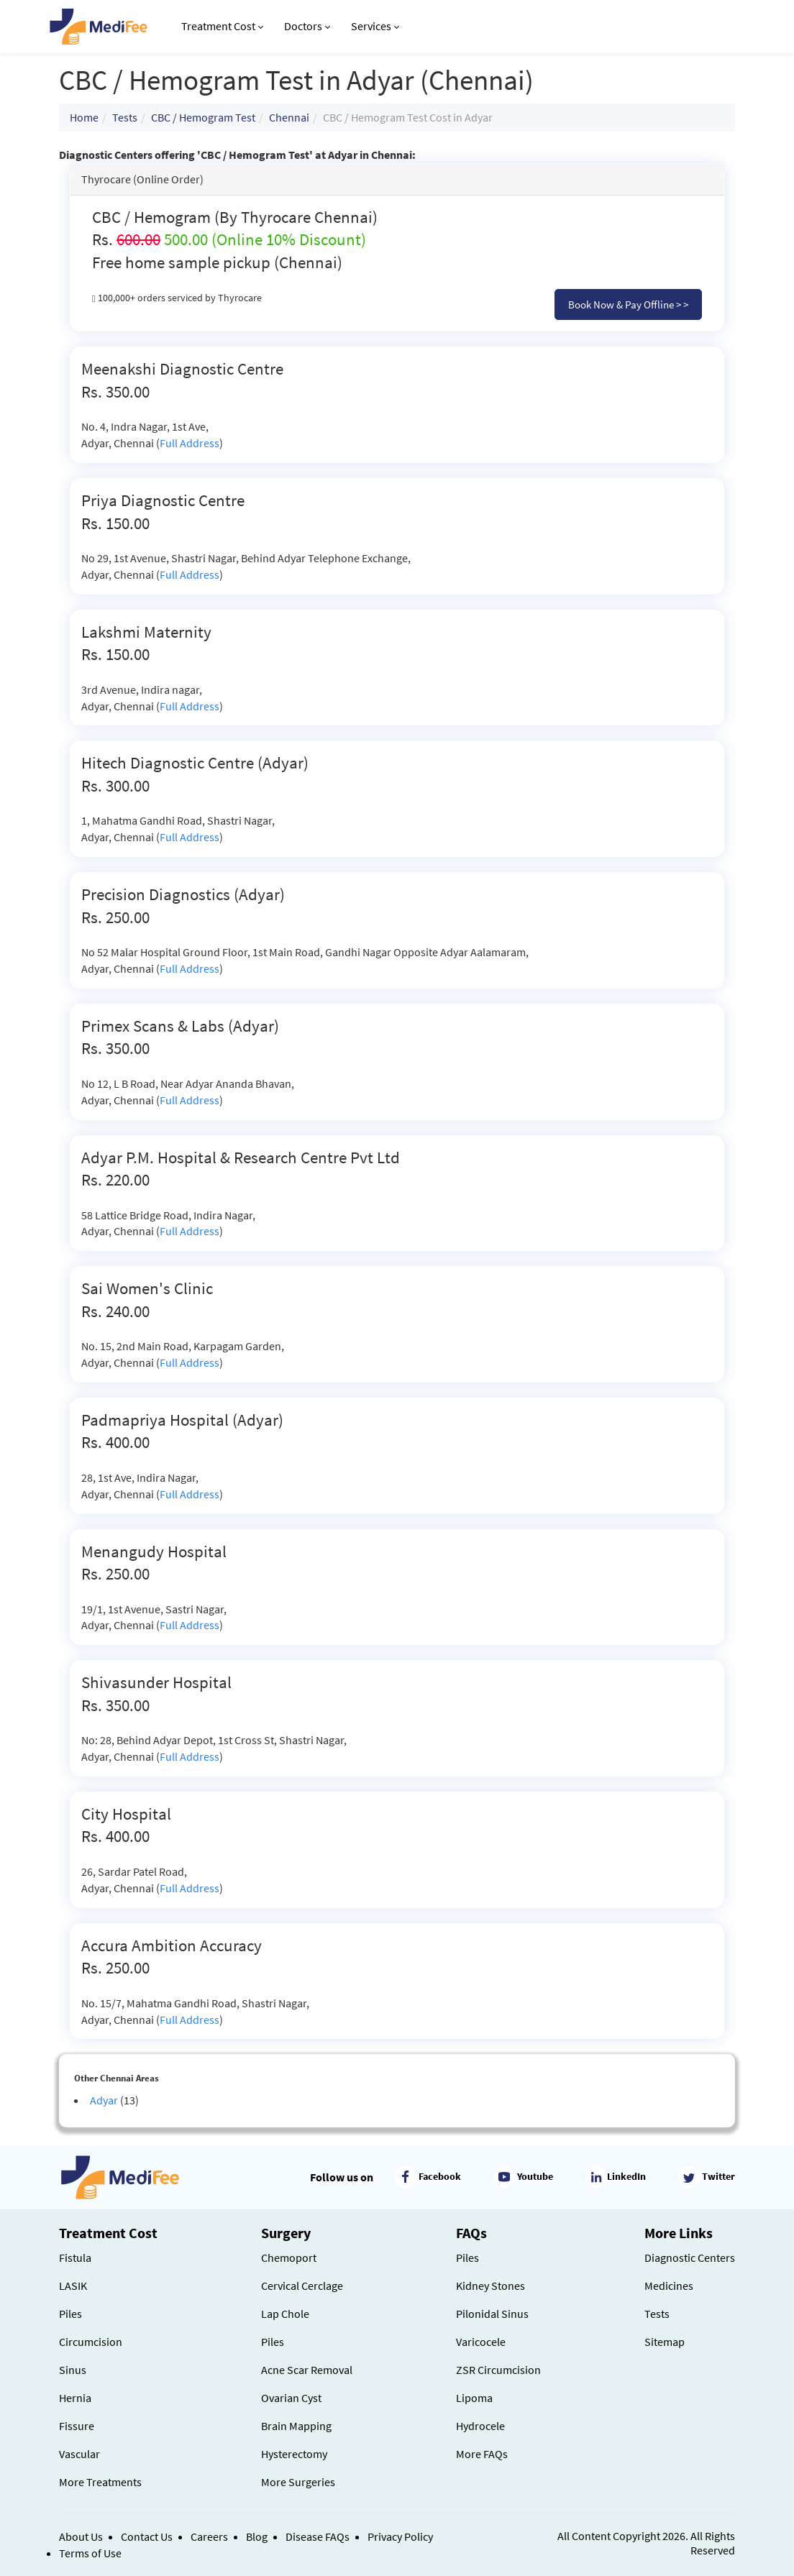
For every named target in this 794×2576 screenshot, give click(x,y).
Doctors (307, 26)
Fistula (75, 2257)
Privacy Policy (400, 2536)
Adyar (104, 2100)
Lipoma (474, 2398)
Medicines (668, 2285)
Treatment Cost (222, 26)
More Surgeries (298, 2482)
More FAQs (482, 2454)
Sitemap (664, 2341)
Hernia (75, 2398)
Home (84, 117)
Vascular (79, 2454)
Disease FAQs (318, 2536)
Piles (70, 2313)
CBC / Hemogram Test (203, 117)
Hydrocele (480, 2426)
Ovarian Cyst (291, 2398)
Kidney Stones (490, 2285)
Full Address (189, 443)
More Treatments (100, 2482)
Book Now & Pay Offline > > (628, 304)
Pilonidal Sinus (492, 2313)
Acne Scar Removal (306, 2369)
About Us (81, 2536)
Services (375, 26)
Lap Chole (285, 2313)
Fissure (76, 2426)
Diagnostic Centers (689, 2257)
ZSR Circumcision (498, 2369)
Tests (124, 117)
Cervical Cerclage (302, 2285)
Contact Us (147, 2536)
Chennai (289, 117)
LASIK (73, 2285)
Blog (257, 2536)
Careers (209, 2536)
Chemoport (288, 2257)
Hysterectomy (294, 2454)
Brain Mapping (296, 2426)
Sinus (72, 2369)
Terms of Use (90, 2553)
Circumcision (90, 2341)
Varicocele (481, 2341)
